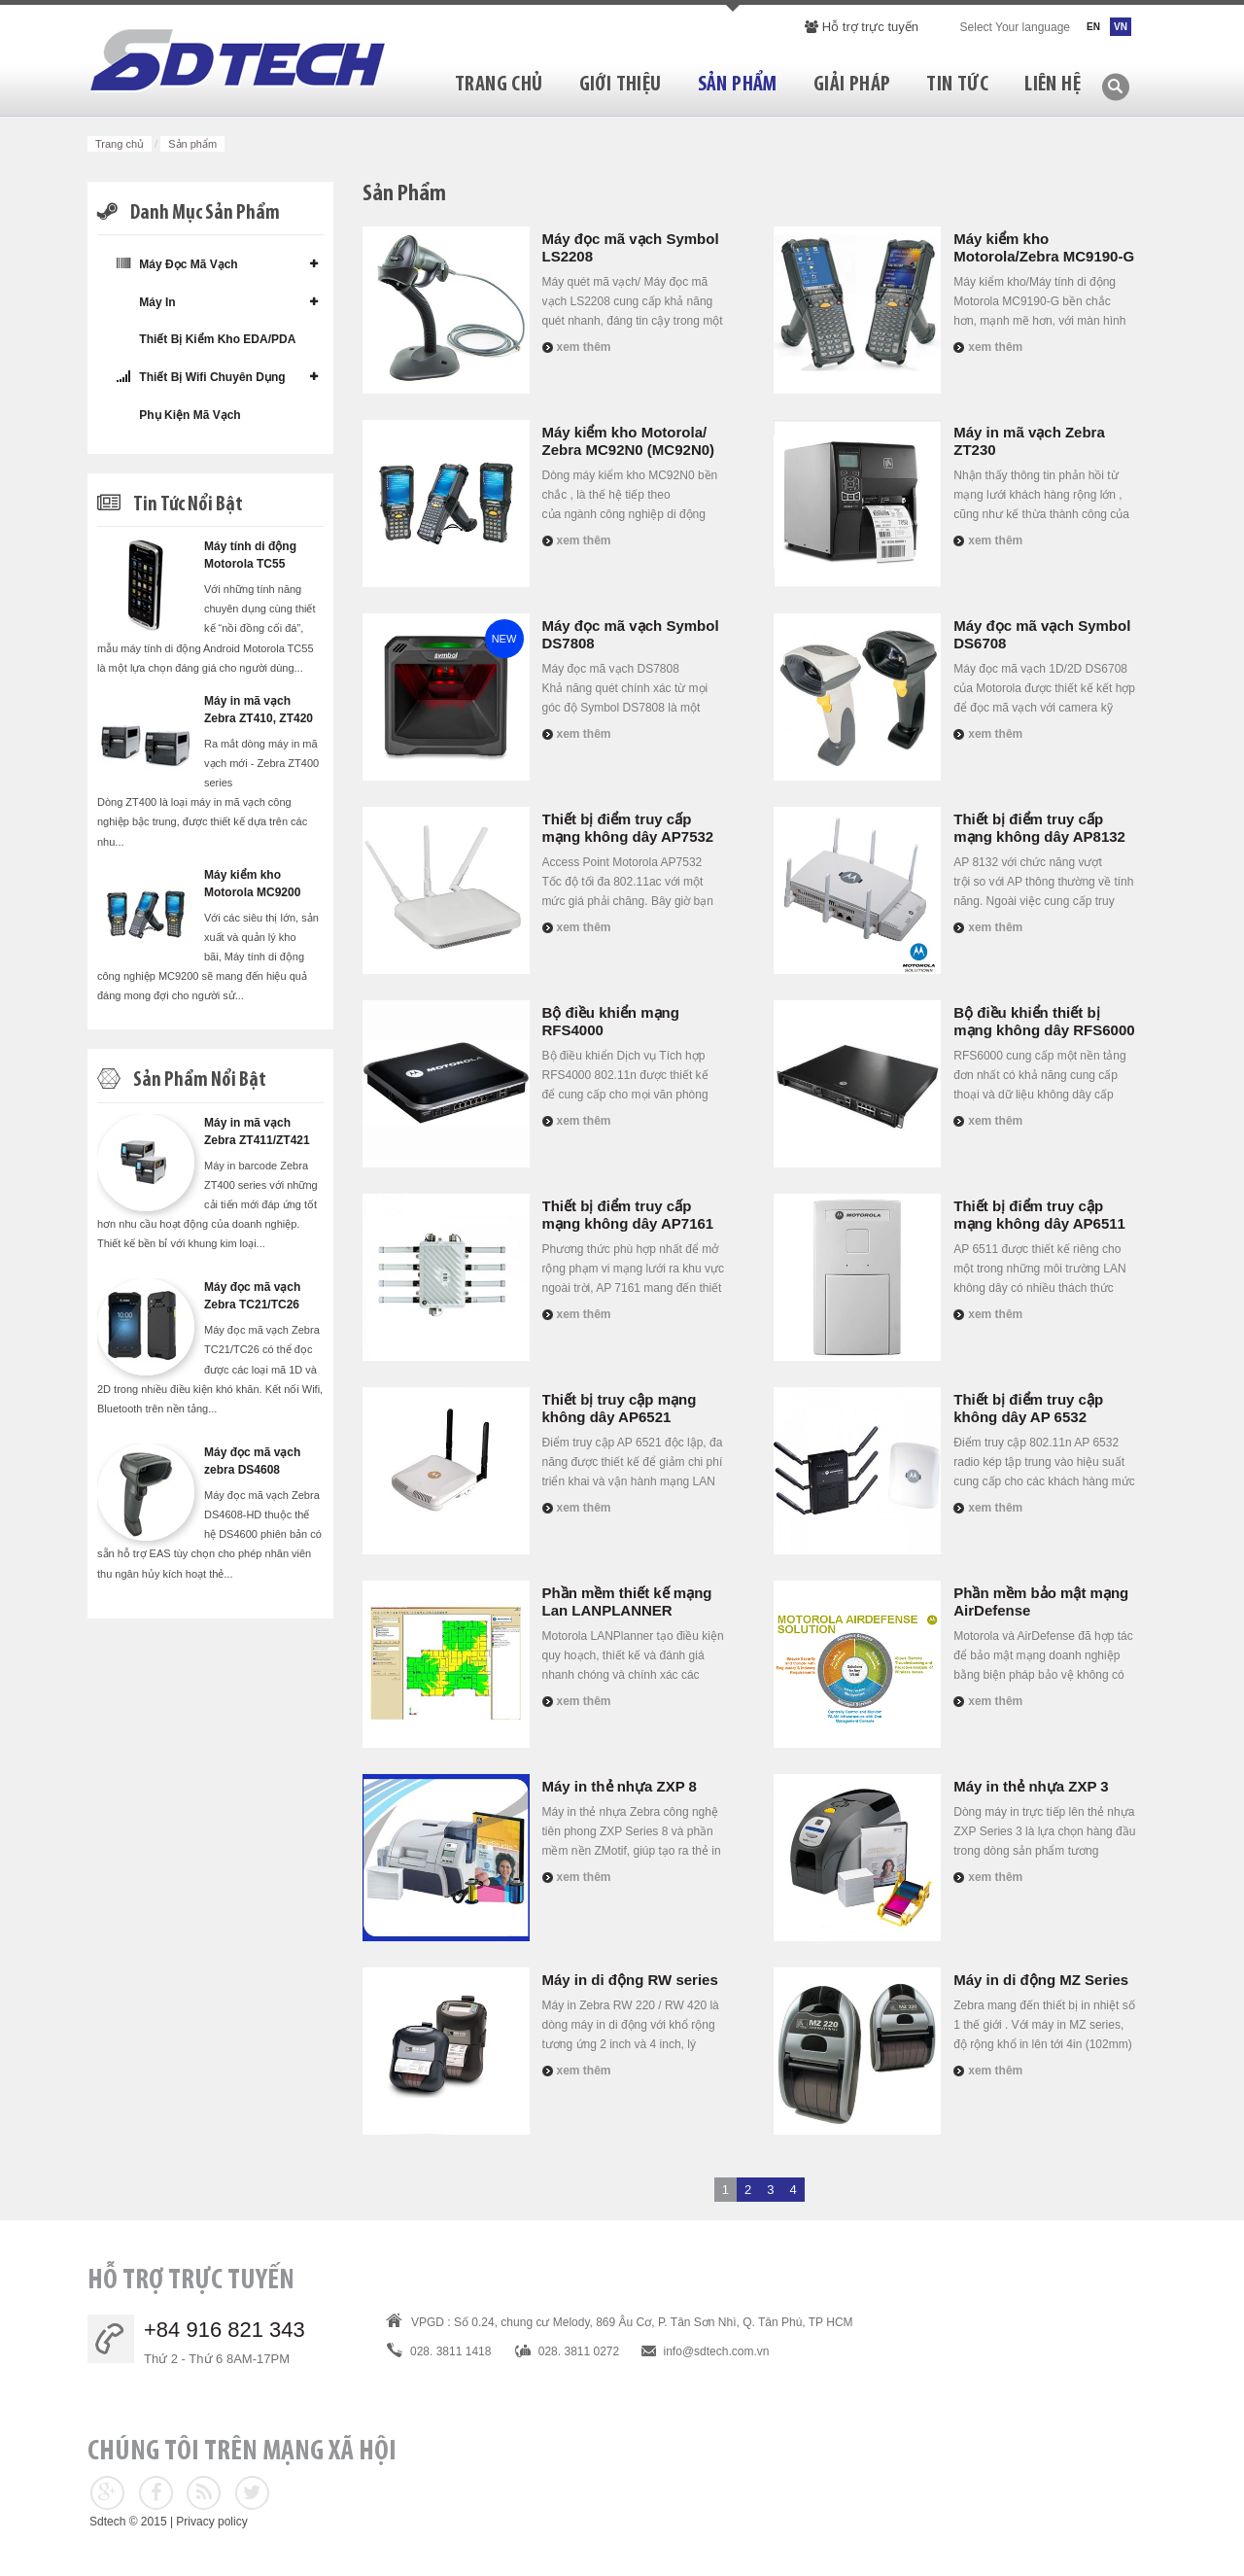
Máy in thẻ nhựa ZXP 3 (1030, 1786)
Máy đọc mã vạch (177, 264)
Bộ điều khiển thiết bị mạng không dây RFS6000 (1043, 1021)
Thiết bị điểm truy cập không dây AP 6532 (1028, 1408)
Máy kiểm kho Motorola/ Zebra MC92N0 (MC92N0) (628, 441)
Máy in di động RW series (630, 1979)
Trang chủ (119, 144)
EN (1093, 26)
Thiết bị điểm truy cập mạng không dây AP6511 (1039, 1215)
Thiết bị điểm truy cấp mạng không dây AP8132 (1039, 828)
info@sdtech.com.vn (717, 2351)
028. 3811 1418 (450, 2351)
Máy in (146, 302)
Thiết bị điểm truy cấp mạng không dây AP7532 (628, 828)
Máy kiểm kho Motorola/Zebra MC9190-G (1043, 247)
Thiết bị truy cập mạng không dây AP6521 (619, 1408)
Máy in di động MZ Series (1040, 1979)
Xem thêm (584, 347)
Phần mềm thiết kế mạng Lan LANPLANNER (627, 1601)
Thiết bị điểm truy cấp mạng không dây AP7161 (628, 1215)
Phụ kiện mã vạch (179, 414)
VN (1120, 26)
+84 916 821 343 (224, 2329)
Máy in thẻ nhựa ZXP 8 (619, 1786)
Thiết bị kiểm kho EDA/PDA (206, 338)
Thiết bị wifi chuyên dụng (201, 376)
